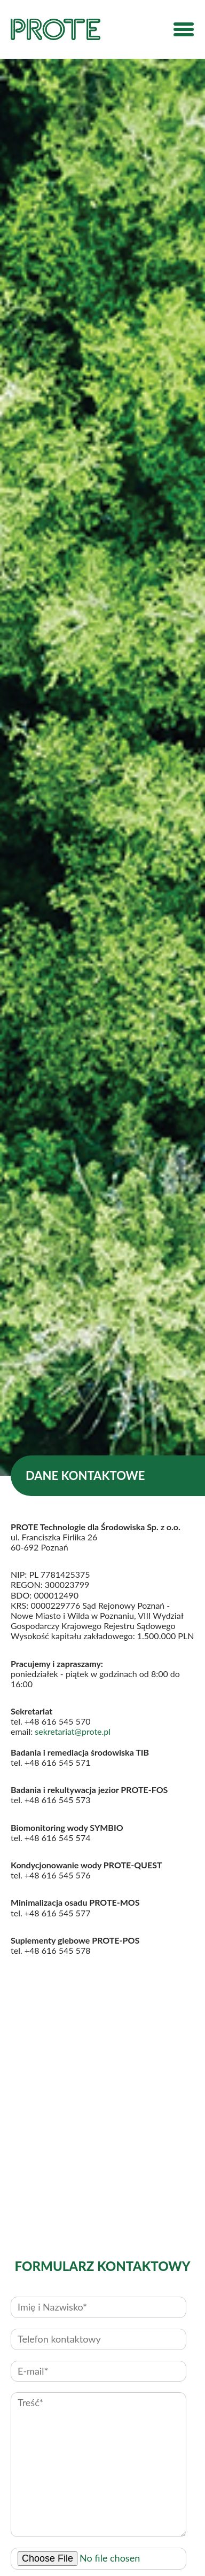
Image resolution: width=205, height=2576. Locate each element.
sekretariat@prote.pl (73, 1731)
